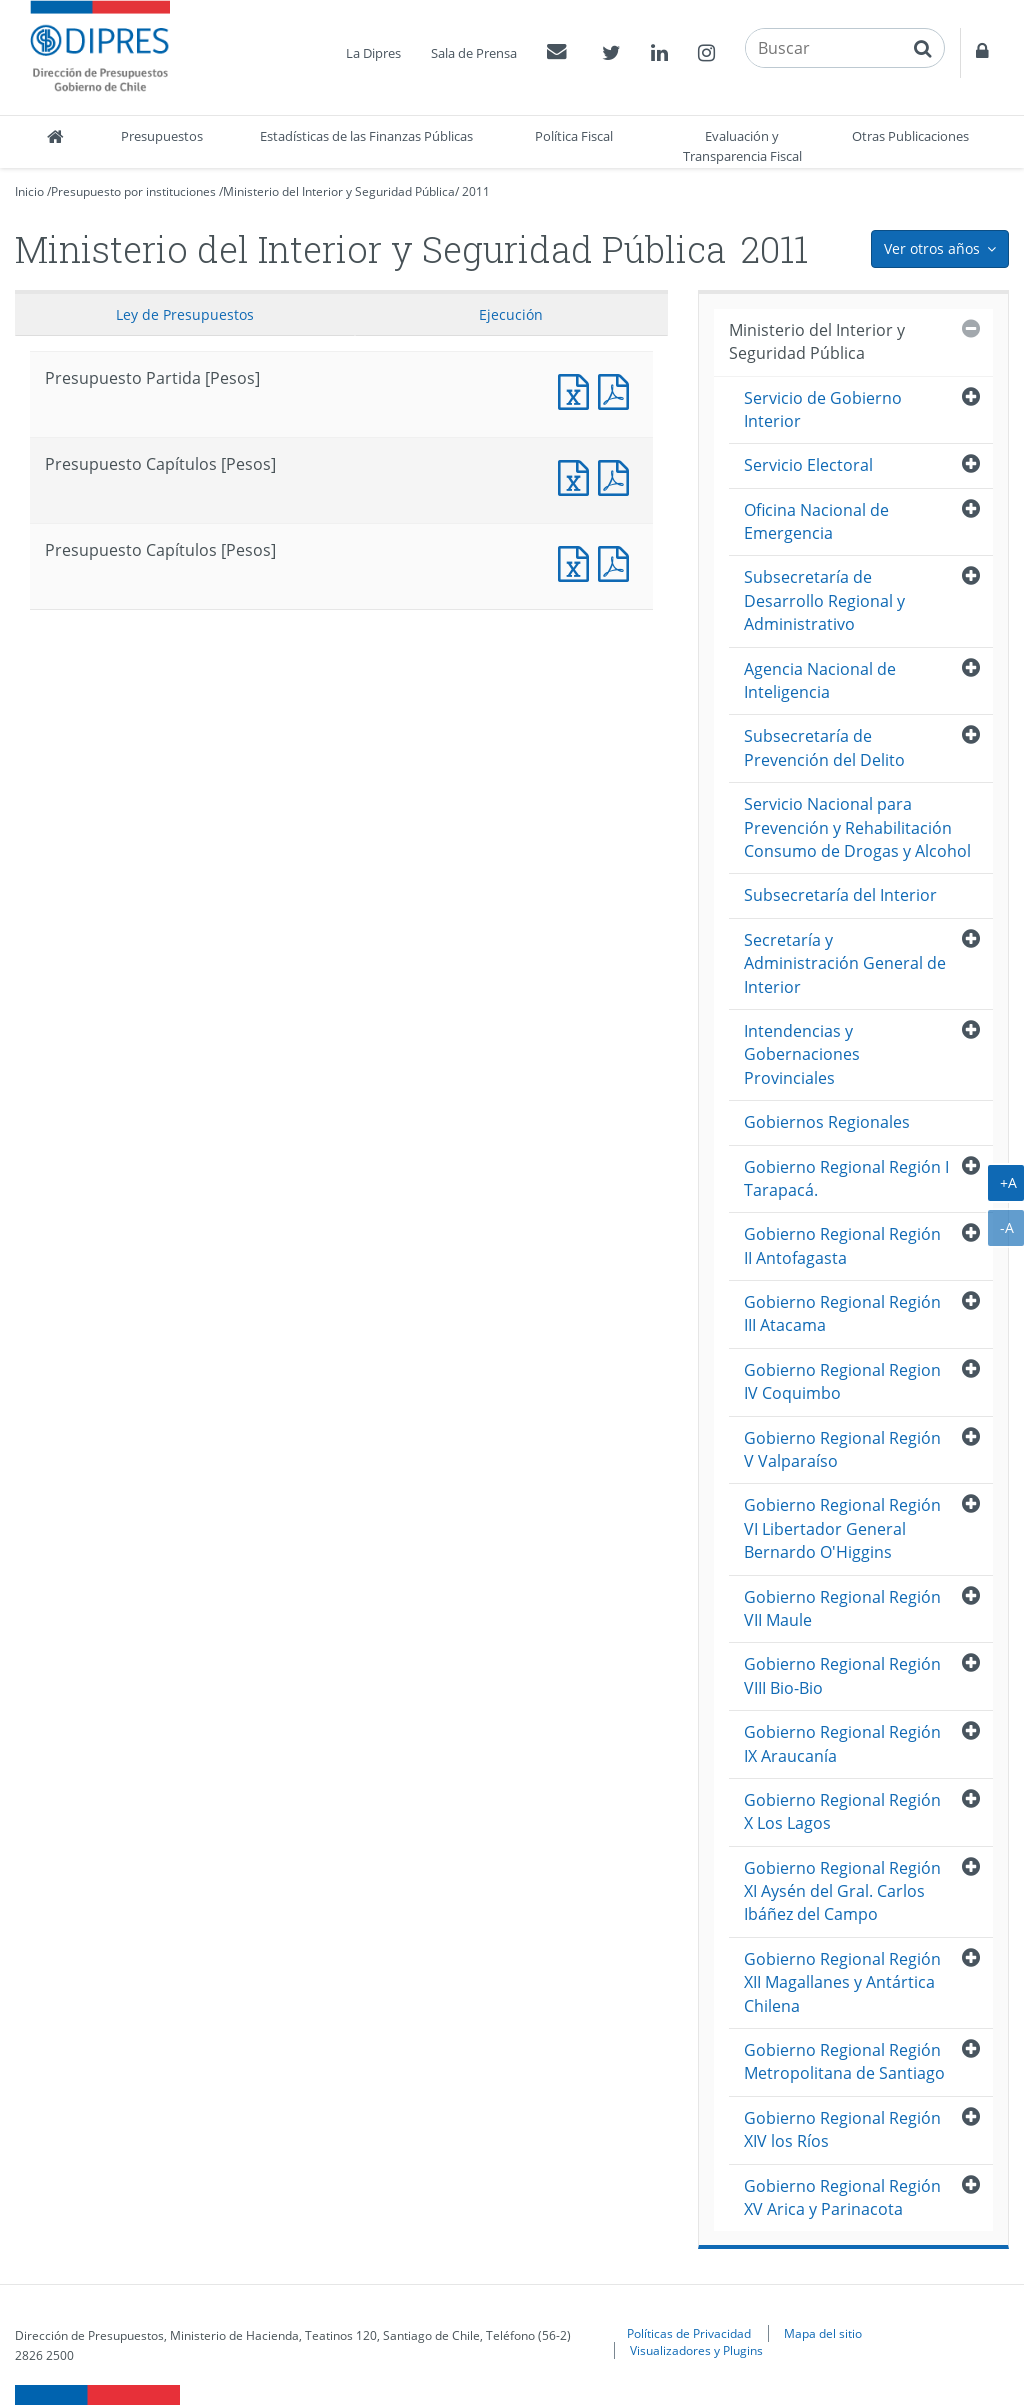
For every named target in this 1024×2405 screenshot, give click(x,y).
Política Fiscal (574, 136)
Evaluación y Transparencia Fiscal (742, 146)
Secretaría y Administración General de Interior (845, 963)
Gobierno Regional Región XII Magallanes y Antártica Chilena (842, 1982)
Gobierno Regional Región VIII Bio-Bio (842, 1675)
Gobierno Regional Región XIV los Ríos (842, 2129)
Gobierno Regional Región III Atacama (842, 1313)
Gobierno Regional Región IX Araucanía (842, 1743)
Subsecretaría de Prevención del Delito (824, 747)
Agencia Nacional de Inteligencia (820, 680)
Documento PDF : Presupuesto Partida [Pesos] (618, 389)
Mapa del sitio (823, 2333)
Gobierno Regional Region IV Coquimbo (842, 1381)
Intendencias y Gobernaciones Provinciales (802, 1054)
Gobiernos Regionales (827, 1122)
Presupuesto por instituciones (133, 191)
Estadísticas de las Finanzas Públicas (366, 136)
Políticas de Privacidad (689, 2333)
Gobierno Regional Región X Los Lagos (842, 1811)
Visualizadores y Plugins (696, 2350)
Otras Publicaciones (910, 136)
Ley (185, 314)
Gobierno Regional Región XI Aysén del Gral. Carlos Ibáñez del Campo (842, 1891)
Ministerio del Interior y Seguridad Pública (339, 191)
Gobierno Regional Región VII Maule (842, 1608)
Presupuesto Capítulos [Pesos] (578, 475)
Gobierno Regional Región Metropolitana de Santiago (844, 2061)
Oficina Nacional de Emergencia (816, 521)
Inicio (29, 191)
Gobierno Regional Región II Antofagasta (842, 1245)
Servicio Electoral (808, 465)
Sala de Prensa (474, 53)
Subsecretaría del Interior (840, 895)
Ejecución (511, 314)
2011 (476, 191)
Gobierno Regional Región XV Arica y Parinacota (842, 2197)
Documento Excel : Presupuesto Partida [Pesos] (578, 389)
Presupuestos (162, 136)
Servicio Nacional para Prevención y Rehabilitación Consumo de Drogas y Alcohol (857, 827)
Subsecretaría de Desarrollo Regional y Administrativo (824, 600)
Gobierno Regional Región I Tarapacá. (846, 1178)
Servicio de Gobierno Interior (823, 409)
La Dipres (373, 53)
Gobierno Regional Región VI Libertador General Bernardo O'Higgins (842, 1528)
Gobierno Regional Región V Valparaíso (842, 1449)
